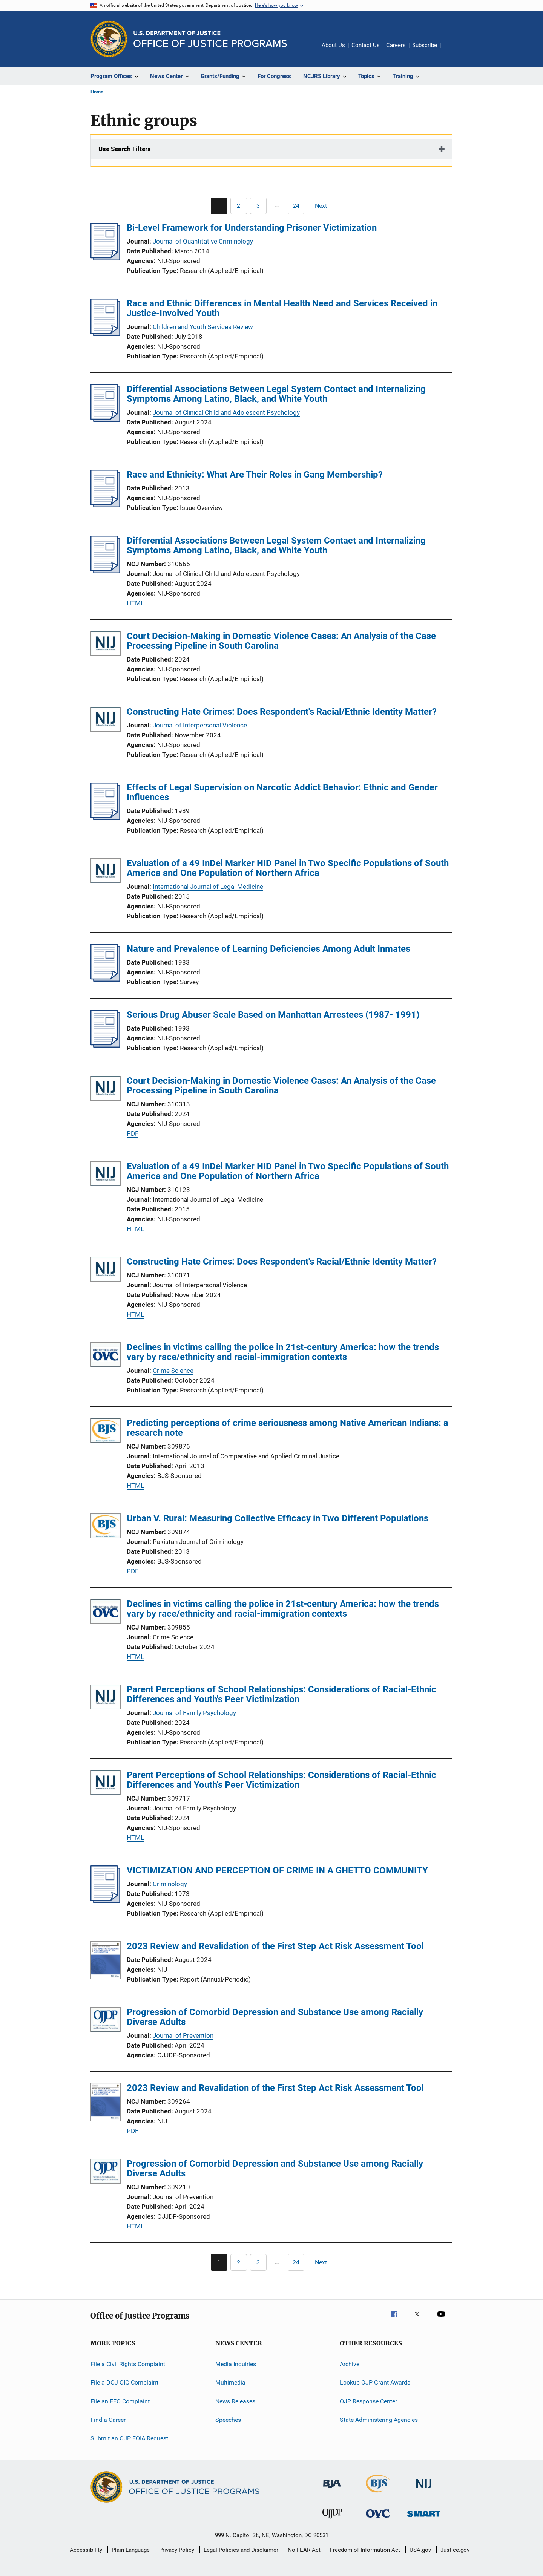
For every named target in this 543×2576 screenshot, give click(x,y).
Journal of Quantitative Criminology (203, 241)
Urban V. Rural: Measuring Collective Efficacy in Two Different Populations (277, 1518)
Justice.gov (454, 2550)
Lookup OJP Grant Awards (375, 2382)
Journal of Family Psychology (194, 1713)
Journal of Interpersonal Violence (200, 725)
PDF (132, 1133)
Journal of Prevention (183, 2035)
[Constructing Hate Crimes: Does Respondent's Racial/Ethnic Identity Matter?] (105, 720)
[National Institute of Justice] (423, 2489)
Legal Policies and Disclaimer (241, 2550)
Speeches (228, 2419)
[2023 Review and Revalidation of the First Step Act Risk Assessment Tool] (105, 1961)
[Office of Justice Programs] (108, 38)
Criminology (170, 1884)
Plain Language (131, 2550)
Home (96, 92)
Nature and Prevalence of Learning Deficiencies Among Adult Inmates (268, 948)
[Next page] (324, 206)
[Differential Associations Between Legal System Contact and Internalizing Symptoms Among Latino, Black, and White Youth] (105, 419)
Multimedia (230, 2382)
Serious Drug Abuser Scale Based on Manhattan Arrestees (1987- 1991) (273, 1014)
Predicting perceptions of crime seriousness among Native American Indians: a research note (287, 1428)
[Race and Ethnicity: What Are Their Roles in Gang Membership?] (105, 505)
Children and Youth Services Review (203, 327)
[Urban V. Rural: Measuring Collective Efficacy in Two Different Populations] (105, 1527)
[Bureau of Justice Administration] (332, 2489)
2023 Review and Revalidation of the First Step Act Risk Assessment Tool (275, 1946)
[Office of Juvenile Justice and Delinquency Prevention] (332, 2519)
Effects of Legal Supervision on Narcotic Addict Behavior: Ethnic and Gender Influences (282, 792)
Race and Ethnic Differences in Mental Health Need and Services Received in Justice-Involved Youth (282, 308)
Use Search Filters (124, 149)
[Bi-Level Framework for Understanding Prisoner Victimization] (105, 258)
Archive (349, 2364)
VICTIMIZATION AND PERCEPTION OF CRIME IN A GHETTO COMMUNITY (277, 1870)
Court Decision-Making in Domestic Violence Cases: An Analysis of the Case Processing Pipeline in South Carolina (281, 641)
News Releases (235, 2401)
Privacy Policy (176, 2550)
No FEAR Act (304, 2550)
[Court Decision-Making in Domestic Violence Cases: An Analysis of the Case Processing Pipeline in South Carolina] (105, 645)
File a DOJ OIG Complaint (124, 2382)
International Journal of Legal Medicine (208, 886)
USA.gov (420, 2550)
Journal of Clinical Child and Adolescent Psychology (226, 412)
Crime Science (173, 1370)
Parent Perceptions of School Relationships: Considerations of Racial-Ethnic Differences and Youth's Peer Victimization (281, 1694)
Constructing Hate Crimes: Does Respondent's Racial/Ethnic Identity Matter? (282, 711)
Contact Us (365, 45)
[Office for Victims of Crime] (378, 2518)
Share (452, 50)
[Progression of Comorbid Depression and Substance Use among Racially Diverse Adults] (105, 2021)
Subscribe (424, 45)
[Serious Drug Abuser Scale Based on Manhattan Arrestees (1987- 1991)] (105, 1045)
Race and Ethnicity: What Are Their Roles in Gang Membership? (255, 474)
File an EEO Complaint (120, 2401)
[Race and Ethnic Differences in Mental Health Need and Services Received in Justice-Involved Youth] (105, 334)
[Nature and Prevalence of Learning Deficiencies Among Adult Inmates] (105, 979)
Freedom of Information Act (365, 2550)
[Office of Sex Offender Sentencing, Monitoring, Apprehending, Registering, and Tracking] (423, 2518)
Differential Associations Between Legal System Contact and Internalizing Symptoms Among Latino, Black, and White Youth (276, 394)
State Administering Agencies (379, 2419)
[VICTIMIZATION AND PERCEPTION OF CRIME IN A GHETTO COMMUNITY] (105, 1901)
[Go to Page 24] (296, 206)
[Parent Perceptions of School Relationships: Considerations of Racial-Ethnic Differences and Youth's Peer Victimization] (105, 1698)
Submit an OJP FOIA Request (129, 2438)
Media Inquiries (235, 2364)
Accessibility (86, 2550)
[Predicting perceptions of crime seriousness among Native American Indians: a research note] (105, 1432)
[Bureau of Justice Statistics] (378, 2494)
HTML (135, 603)
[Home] (210, 39)
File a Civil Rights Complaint (127, 2364)
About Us (333, 45)
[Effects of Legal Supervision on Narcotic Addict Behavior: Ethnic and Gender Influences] (105, 818)
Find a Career (108, 2419)
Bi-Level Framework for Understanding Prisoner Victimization (252, 227)
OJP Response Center (368, 2401)
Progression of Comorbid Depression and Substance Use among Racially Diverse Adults (275, 2017)
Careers (396, 45)
